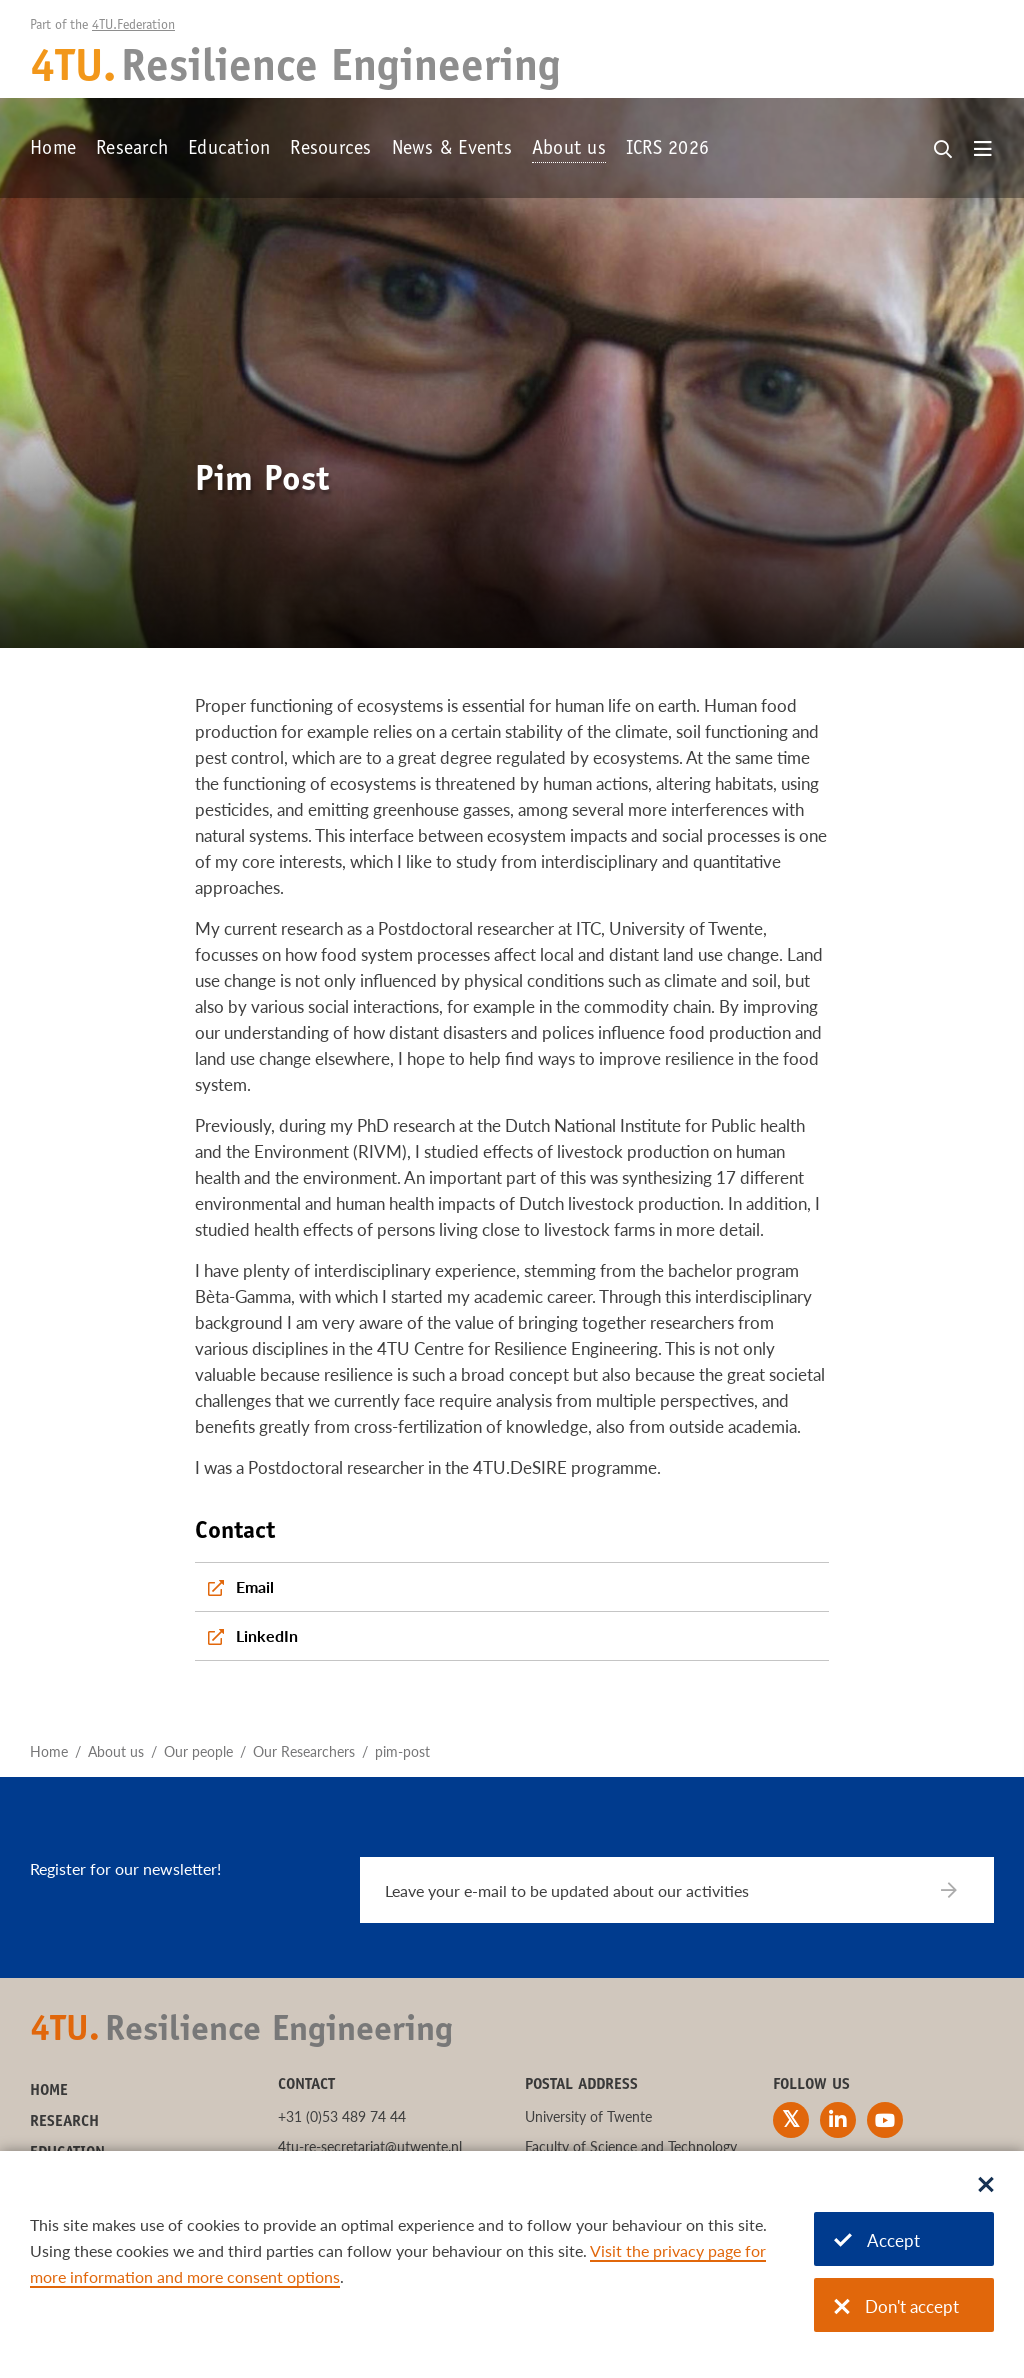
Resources (330, 150)
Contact (306, 2085)
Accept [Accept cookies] (877, 2240)
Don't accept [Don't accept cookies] (896, 2306)
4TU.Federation (133, 26)
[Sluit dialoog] (986, 2186)
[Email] (512, 1587)
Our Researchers (304, 1751)
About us (569, 150)
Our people (198, 1751)
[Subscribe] (961, 1890)
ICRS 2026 (667, 150)
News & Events (452, 150)
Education (229, 150)
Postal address (581, 2085)
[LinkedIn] (512, 1636)
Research (132, 150)
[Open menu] (983, 150)
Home (53, 150)
